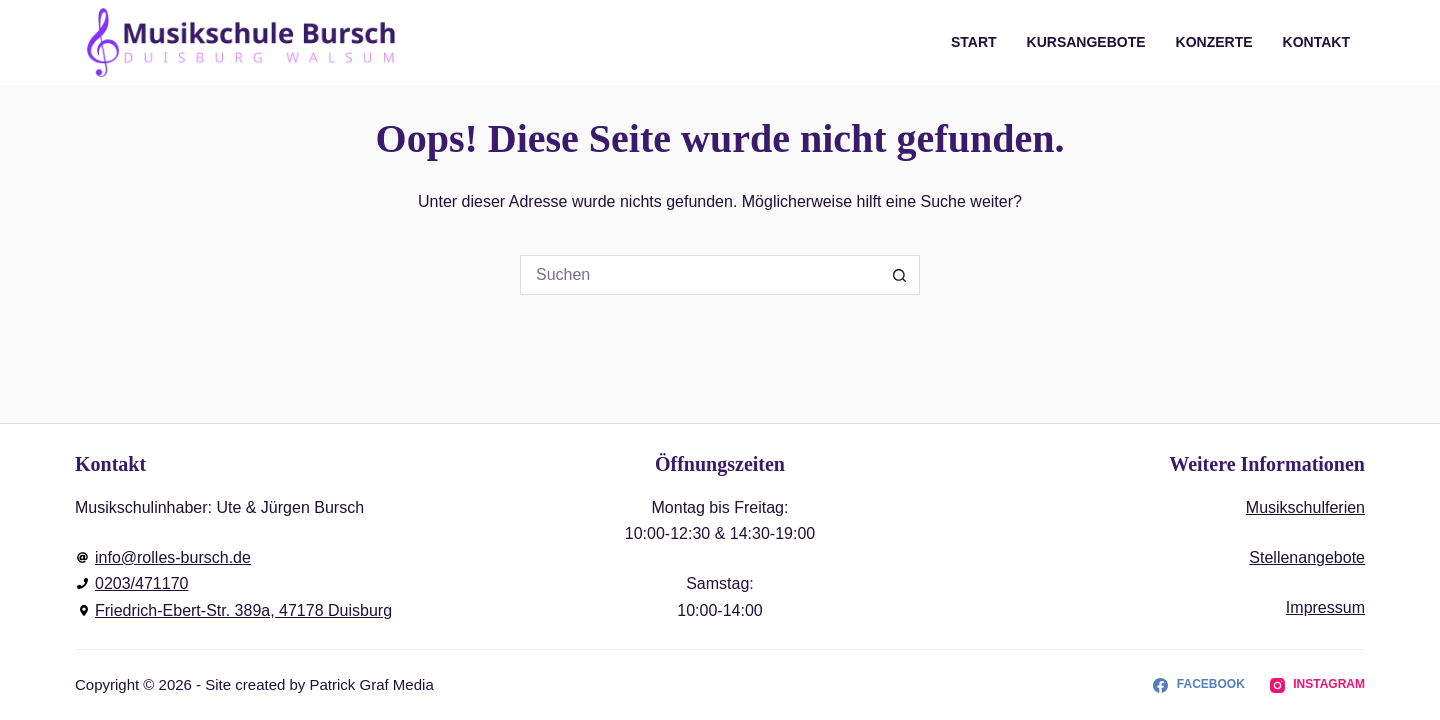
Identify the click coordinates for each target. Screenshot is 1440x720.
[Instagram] (1317, 685)
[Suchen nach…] (700, 275)
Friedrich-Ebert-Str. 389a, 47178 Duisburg (243, 610)
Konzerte (1214, 42)
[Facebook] (1198, 685)
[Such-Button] (900, 275)
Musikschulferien (1305, 507)
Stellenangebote (1307, 557)
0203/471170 (141, 583)
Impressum (1325, 607)
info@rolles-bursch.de (173, 557)
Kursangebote (1086, 42)
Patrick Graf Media (372, 684)
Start (974, 42)
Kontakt (1316, 42)
